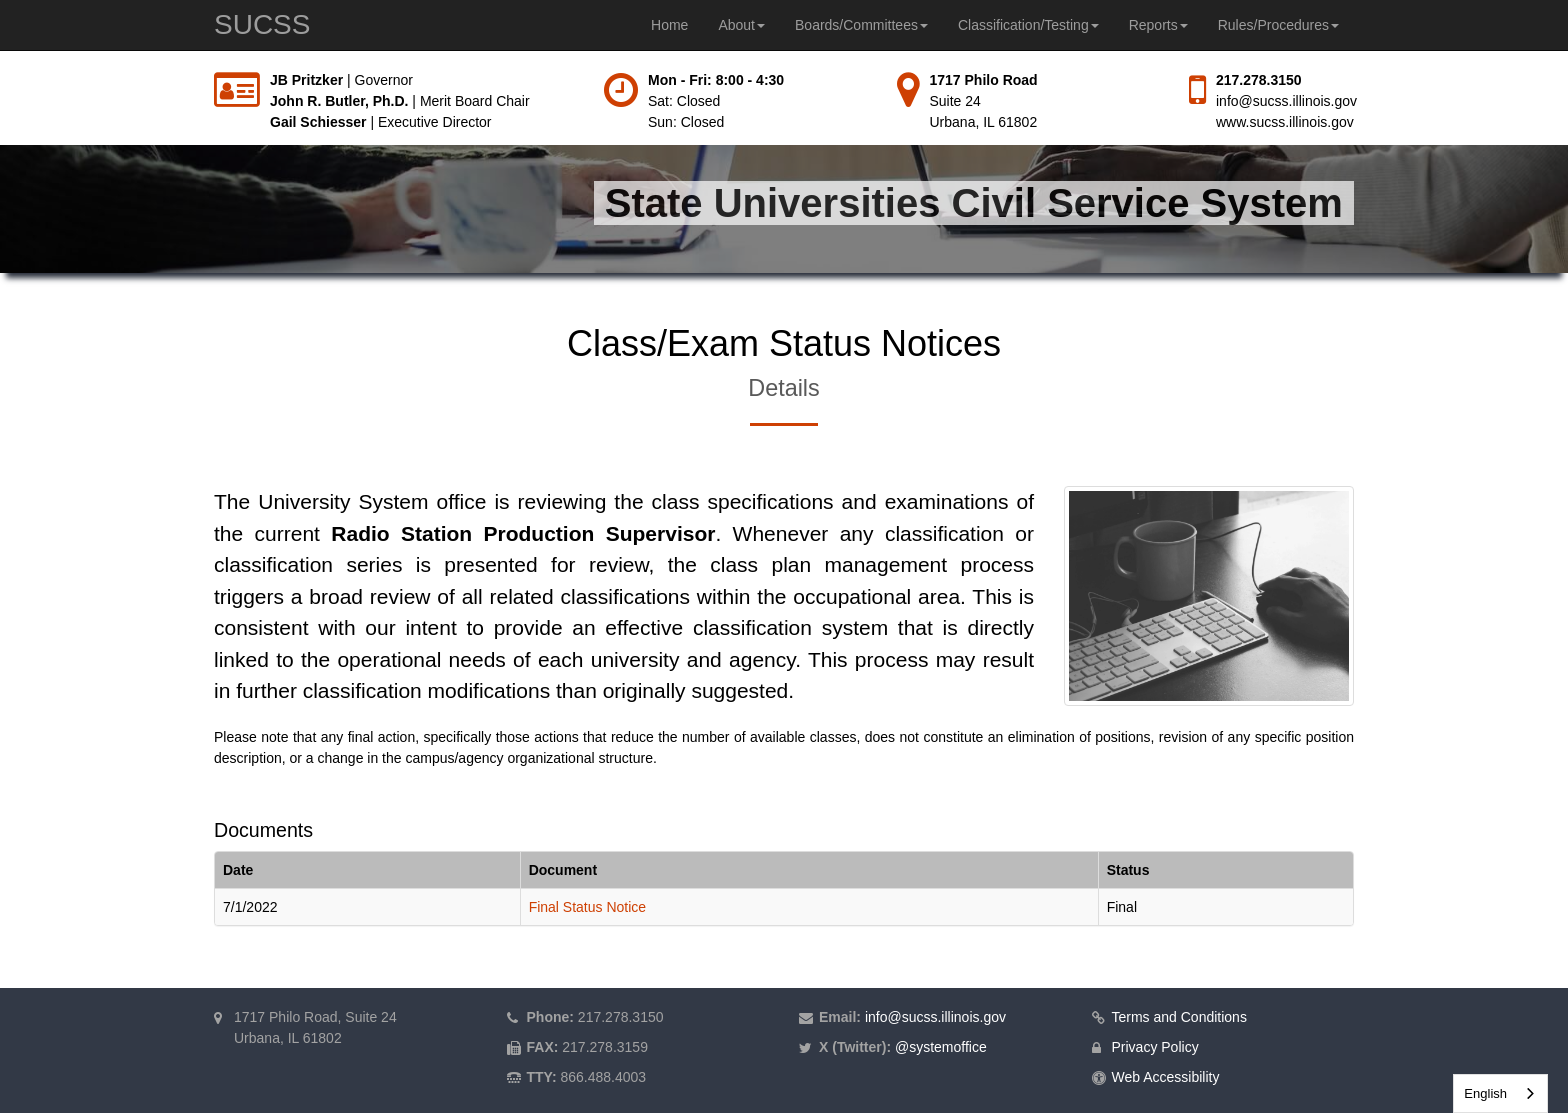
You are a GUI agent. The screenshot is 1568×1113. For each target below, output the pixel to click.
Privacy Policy (1155, 1047)
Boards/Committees (861, 25)
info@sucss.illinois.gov (1286, 101)
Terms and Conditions (1179, 1017)
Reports (1158, 25)
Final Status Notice (588, 907)
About (741, 25)
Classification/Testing (1028, 25)
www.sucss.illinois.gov (1285, 122)
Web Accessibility (1166, 1077)
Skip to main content (0, 70)
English (1485, 1093)
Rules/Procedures (1278, 25)
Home (669, 25)
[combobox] (1500, 1093)
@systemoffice (941, 1047)
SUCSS (262, 24)
